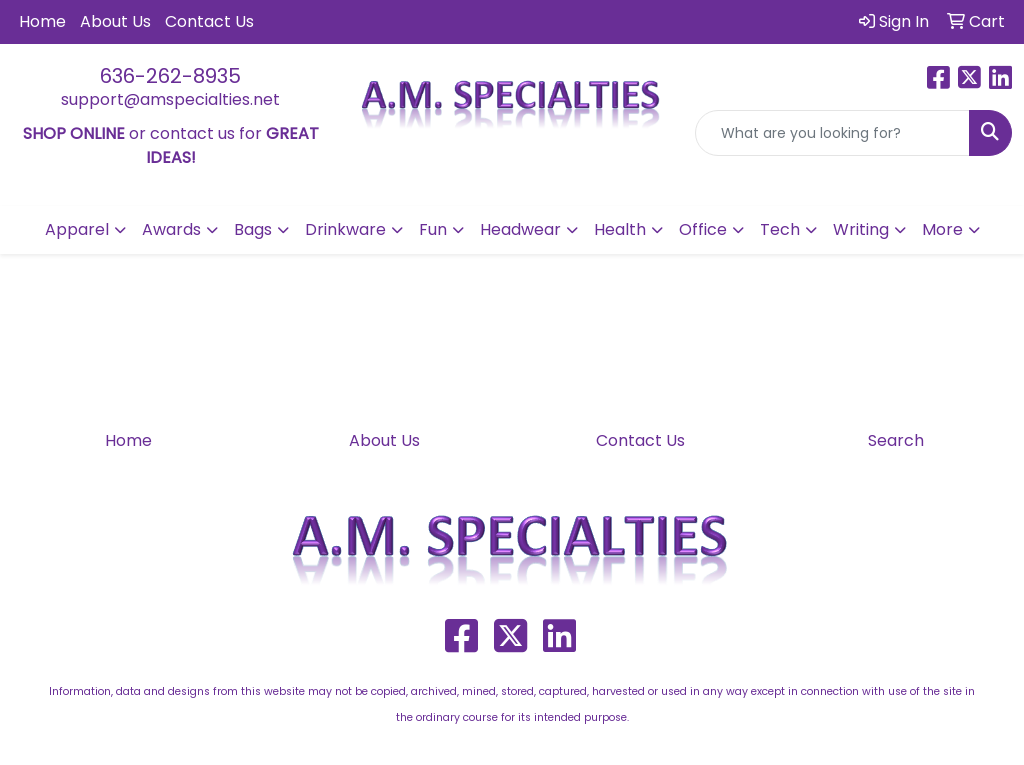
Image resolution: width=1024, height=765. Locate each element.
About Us (115, 21)
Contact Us (209, 21)
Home (42, 21)
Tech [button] (780, 229)
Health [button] (620, 229)
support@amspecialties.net (170, 99)
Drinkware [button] (345, 229)
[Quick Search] (832, 133)
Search (896, 440)
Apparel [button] (77, 229)
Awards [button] (171, 229)
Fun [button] (433, 229)
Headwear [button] (520, 229)
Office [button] (703, 229)
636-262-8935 (170, 76)
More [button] (942, 229)
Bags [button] (253, 229)
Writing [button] (861, 229)
